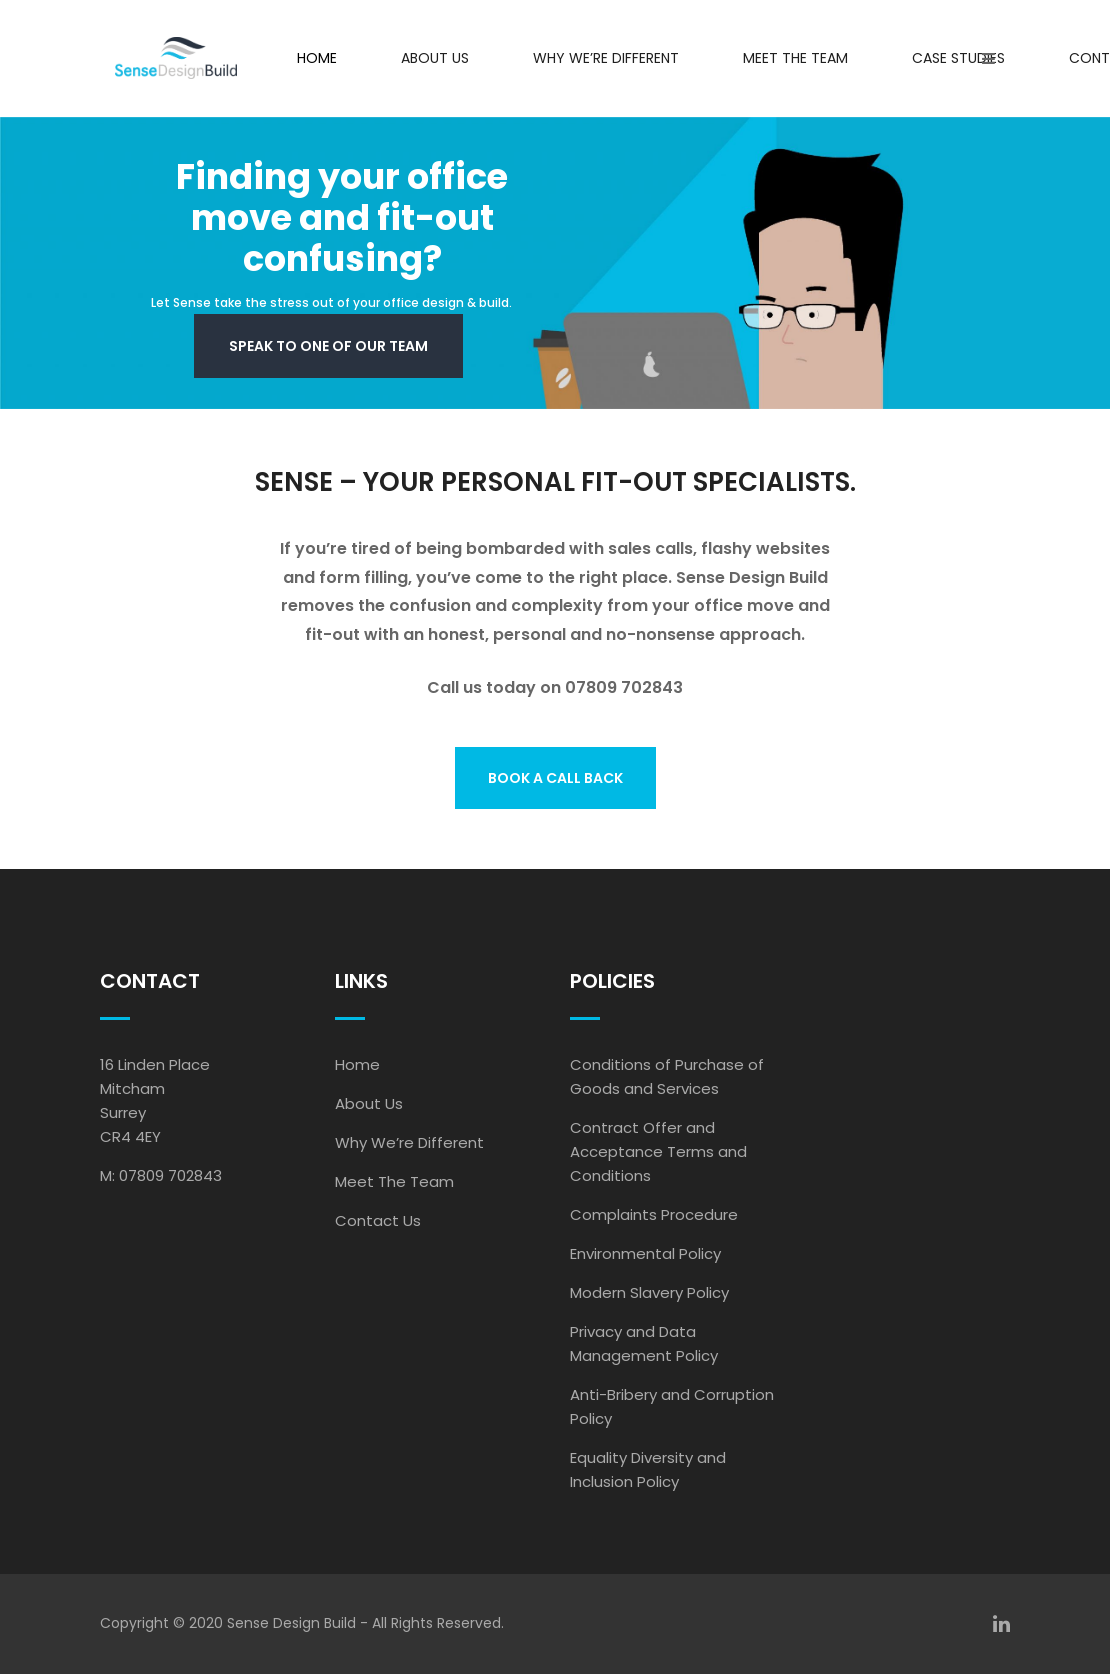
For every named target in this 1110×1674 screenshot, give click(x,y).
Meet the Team (795, 58)
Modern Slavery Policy (649, 1292)
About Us (435, 58)
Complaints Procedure (654, 1214)
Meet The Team (394, 1181)
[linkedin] (1001, 1624)
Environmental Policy (645, 1253)
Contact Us (378, 1220)
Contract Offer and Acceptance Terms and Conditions (658, 1151)
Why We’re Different (606, 58)
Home (317, 58)
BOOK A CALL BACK (555, 778)
